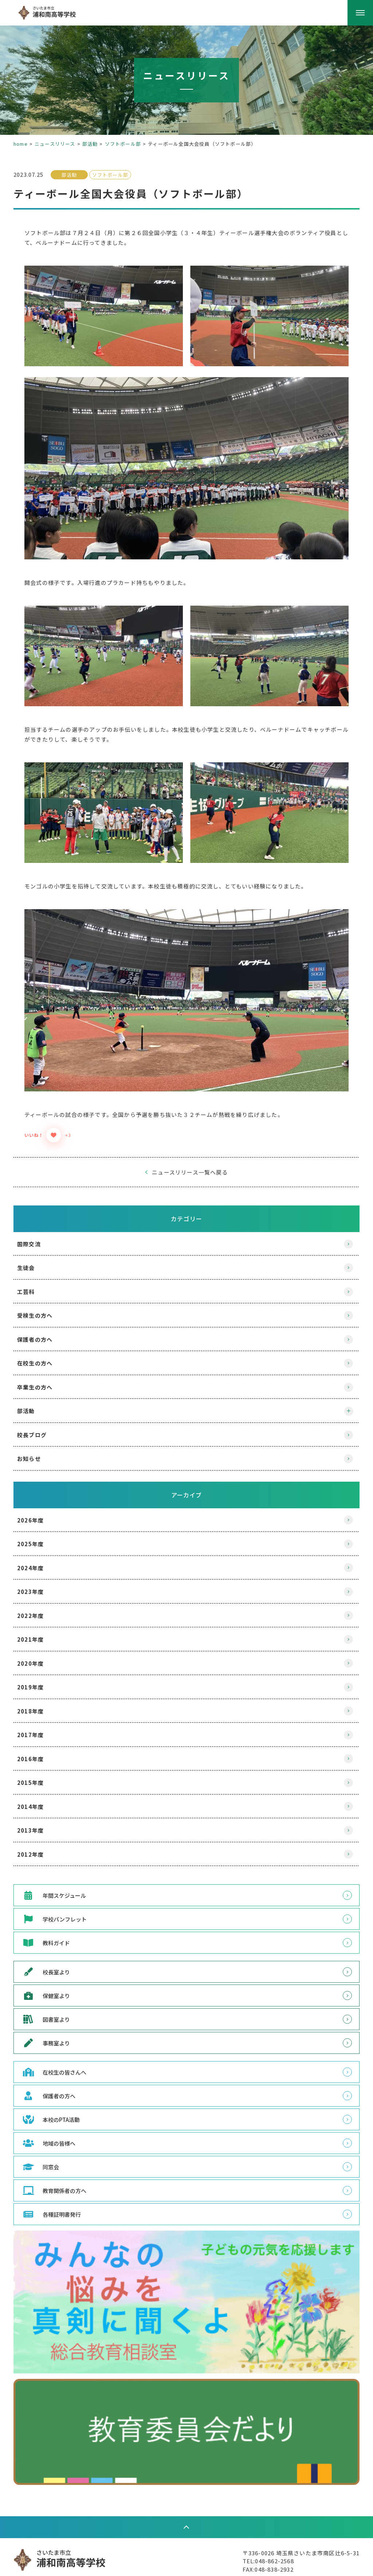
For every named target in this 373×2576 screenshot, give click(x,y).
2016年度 (38, 1724)
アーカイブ (186, 1459)
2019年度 (38, 1652)
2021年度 (38, 1604)
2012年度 (38, 1819)
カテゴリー (186, 1184)
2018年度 (38, 1676)
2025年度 (38, 1509)
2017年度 (38, 1700)
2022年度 (38, 1580)
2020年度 (38, 1628)
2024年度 (38, 1533)
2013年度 (38, 1795)
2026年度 (38, 1485)
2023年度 (38, 1557)
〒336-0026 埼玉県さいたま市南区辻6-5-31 (292, 2516)
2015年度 (38, 1748)
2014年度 (38, 1771)
